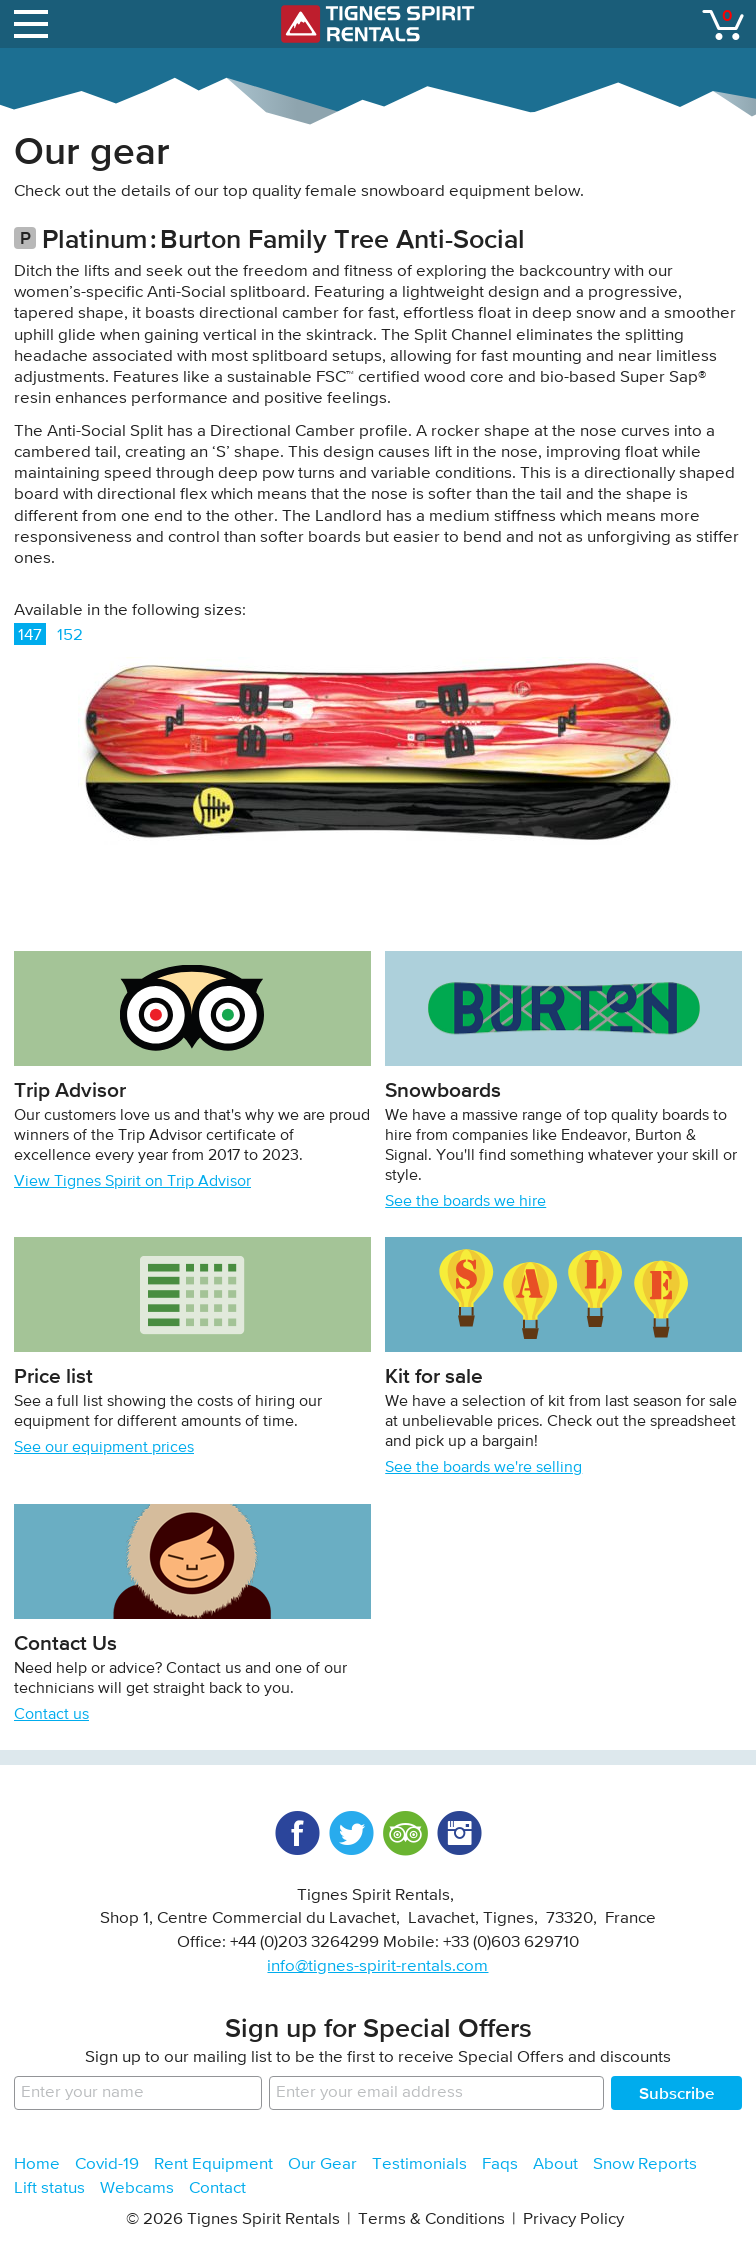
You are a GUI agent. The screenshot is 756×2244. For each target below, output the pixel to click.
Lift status (49, 2188)
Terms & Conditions (431, 2219)
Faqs (500, 2164)
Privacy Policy (573, 2219)
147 (30, 635)
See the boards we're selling (483, 1468)
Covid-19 (107, 2164)
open (34, 20)
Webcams (137, 2188)
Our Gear (322, 2164)
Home (37, 2164)
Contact (217, 2188)
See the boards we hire (465, 1202)
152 (70, 635)
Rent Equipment (213, 2164)
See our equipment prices (104, 1448)
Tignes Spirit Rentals (378, 24)
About (555, 2164)
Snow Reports (645, 2164)
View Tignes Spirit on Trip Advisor (132, 1182)
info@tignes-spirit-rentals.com (377, 1966)
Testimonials (419, 2164)
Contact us (51, 1715)
